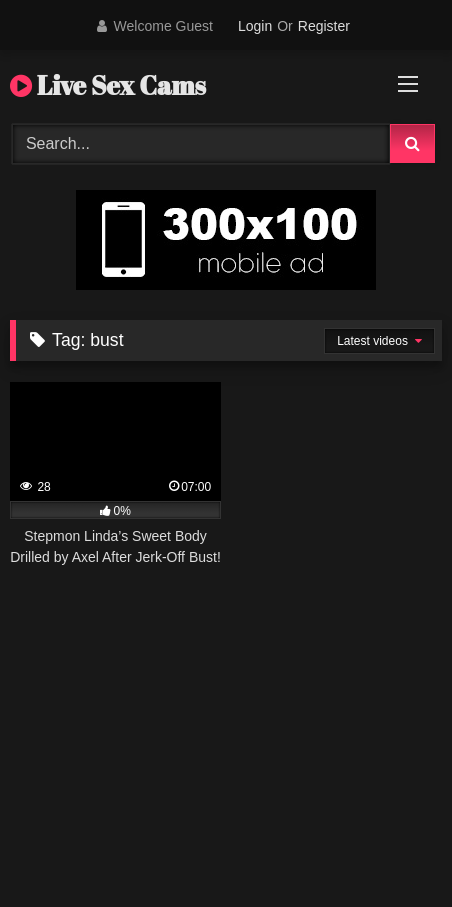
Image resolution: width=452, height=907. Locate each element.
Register (324, 26)
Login (255, 26)
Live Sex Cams (108, 85)
